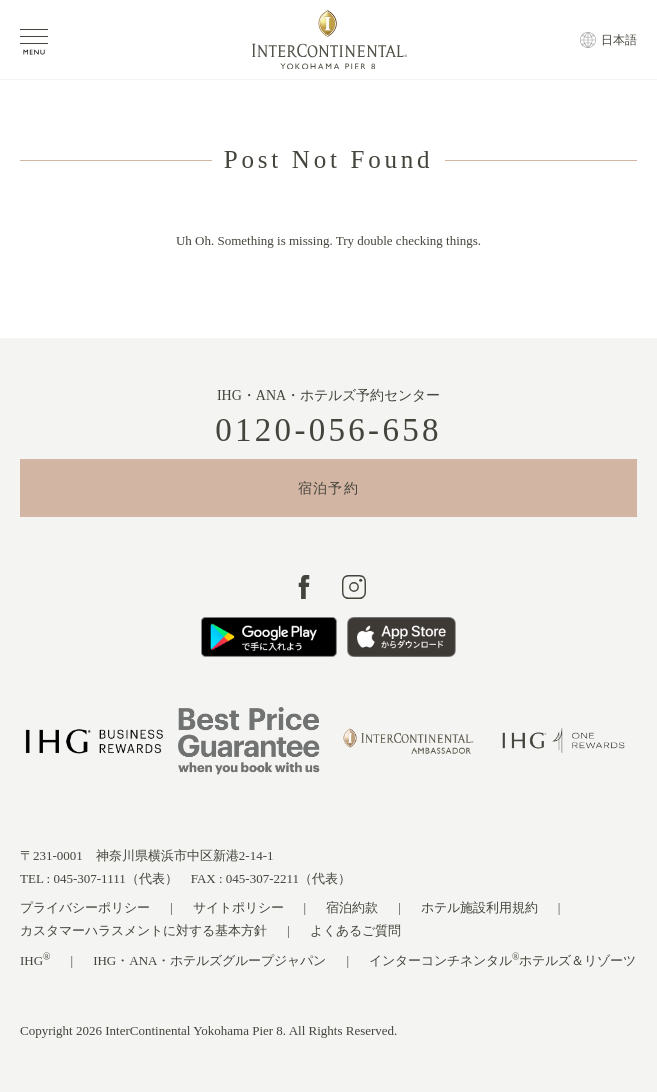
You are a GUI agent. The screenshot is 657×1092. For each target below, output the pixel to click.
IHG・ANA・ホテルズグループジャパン (209, 960)
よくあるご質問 (355, 930)
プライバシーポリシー (85, 907)
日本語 (619, 40)
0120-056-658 (328, 430)
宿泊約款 (352, 907)
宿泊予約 (329, 488)
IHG (35, 959)
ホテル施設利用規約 (479, 907)
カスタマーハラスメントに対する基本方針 (143, 930)
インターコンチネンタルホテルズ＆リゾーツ (502, 959)
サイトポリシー (238, 907)
